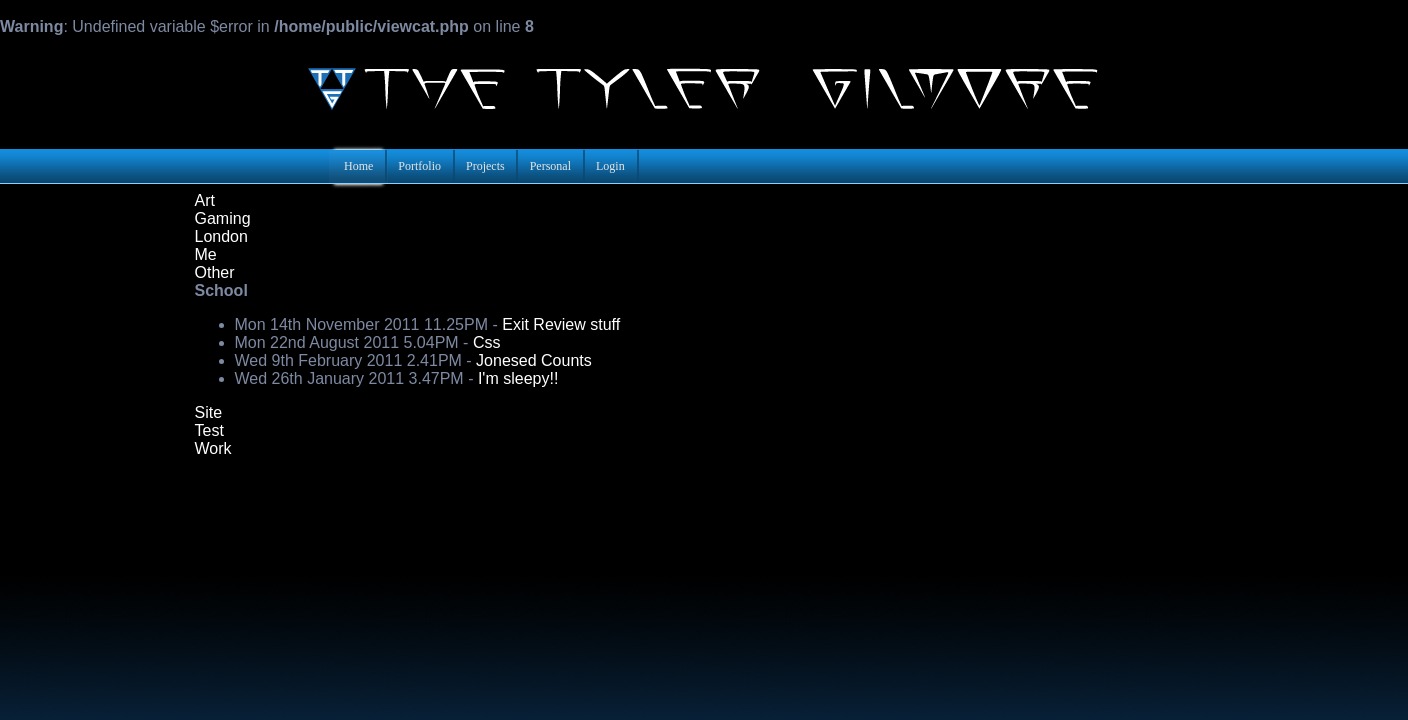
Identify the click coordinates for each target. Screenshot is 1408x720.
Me (206, 254)
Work (213, 448)
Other (215, 272)
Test (209, 430)
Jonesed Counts (534, 360)
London (221, 236)
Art (205, 200)
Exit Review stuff (561, 324)
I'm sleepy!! (518, 378)
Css (487, 342)
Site (209, 412)
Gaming (223, 218)
